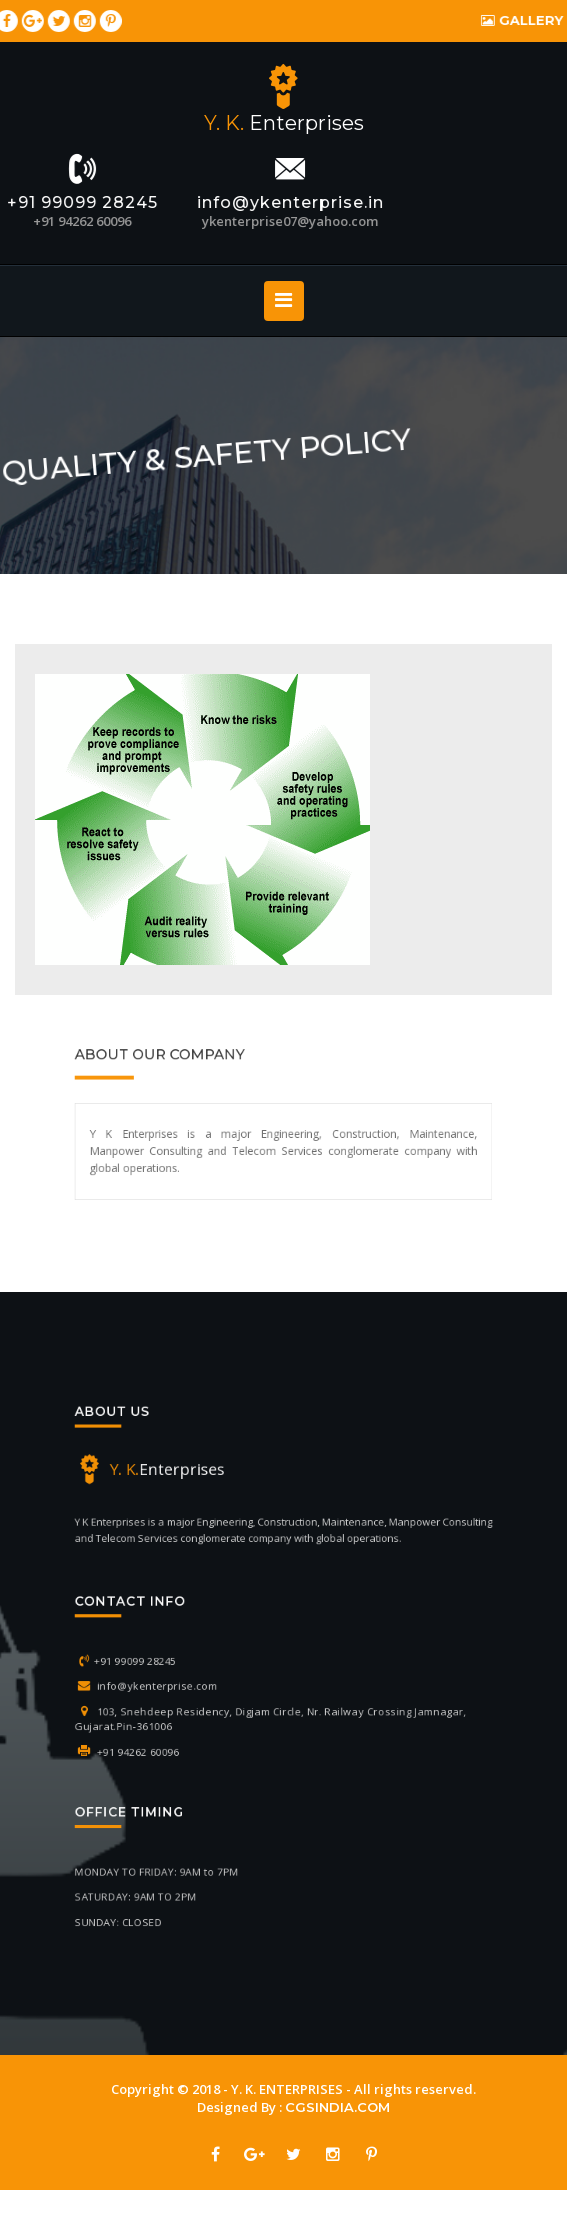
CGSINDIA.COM (317, 2107)
